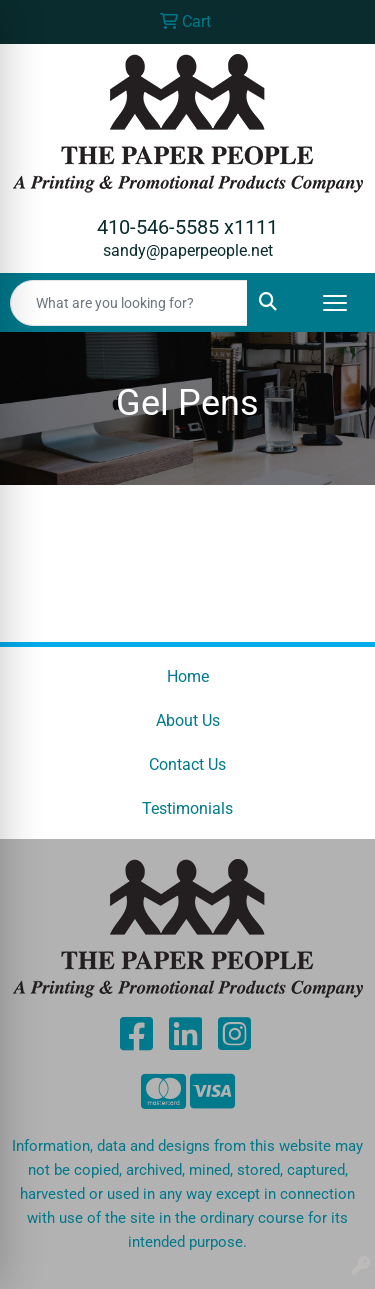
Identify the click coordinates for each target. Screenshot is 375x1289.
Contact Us (187, 764)
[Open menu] (335, 303)
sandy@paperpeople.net (188, 250)
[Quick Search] (129, 303)
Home (188, 676)
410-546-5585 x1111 (187, 227)
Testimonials (187, 808)
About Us (188, 720)
